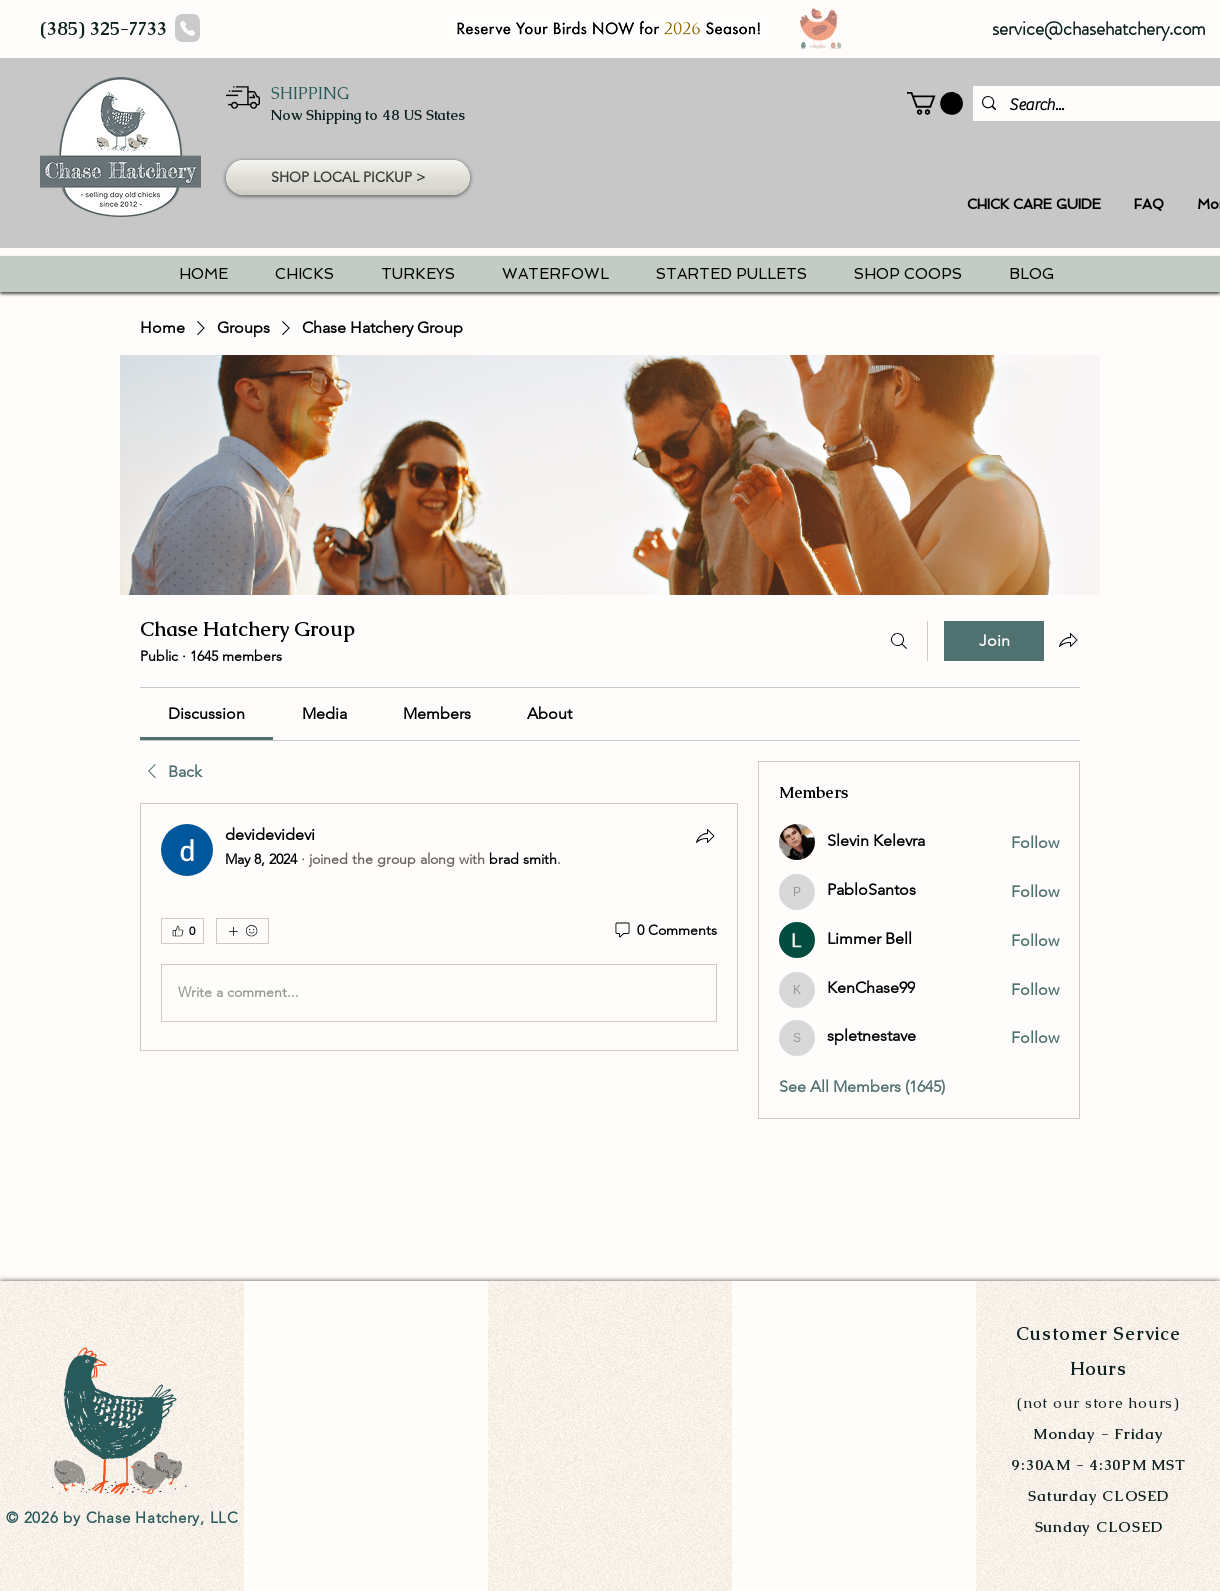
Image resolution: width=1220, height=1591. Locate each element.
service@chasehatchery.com (1099, 28)
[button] (348, 177)
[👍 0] (182, 931)
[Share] (705, 836)
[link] (206, 713)
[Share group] (1068, 640)
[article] (439, 927)
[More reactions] (242, 931)
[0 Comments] (664, 931)
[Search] (899, 641)
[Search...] (1096, 105)
